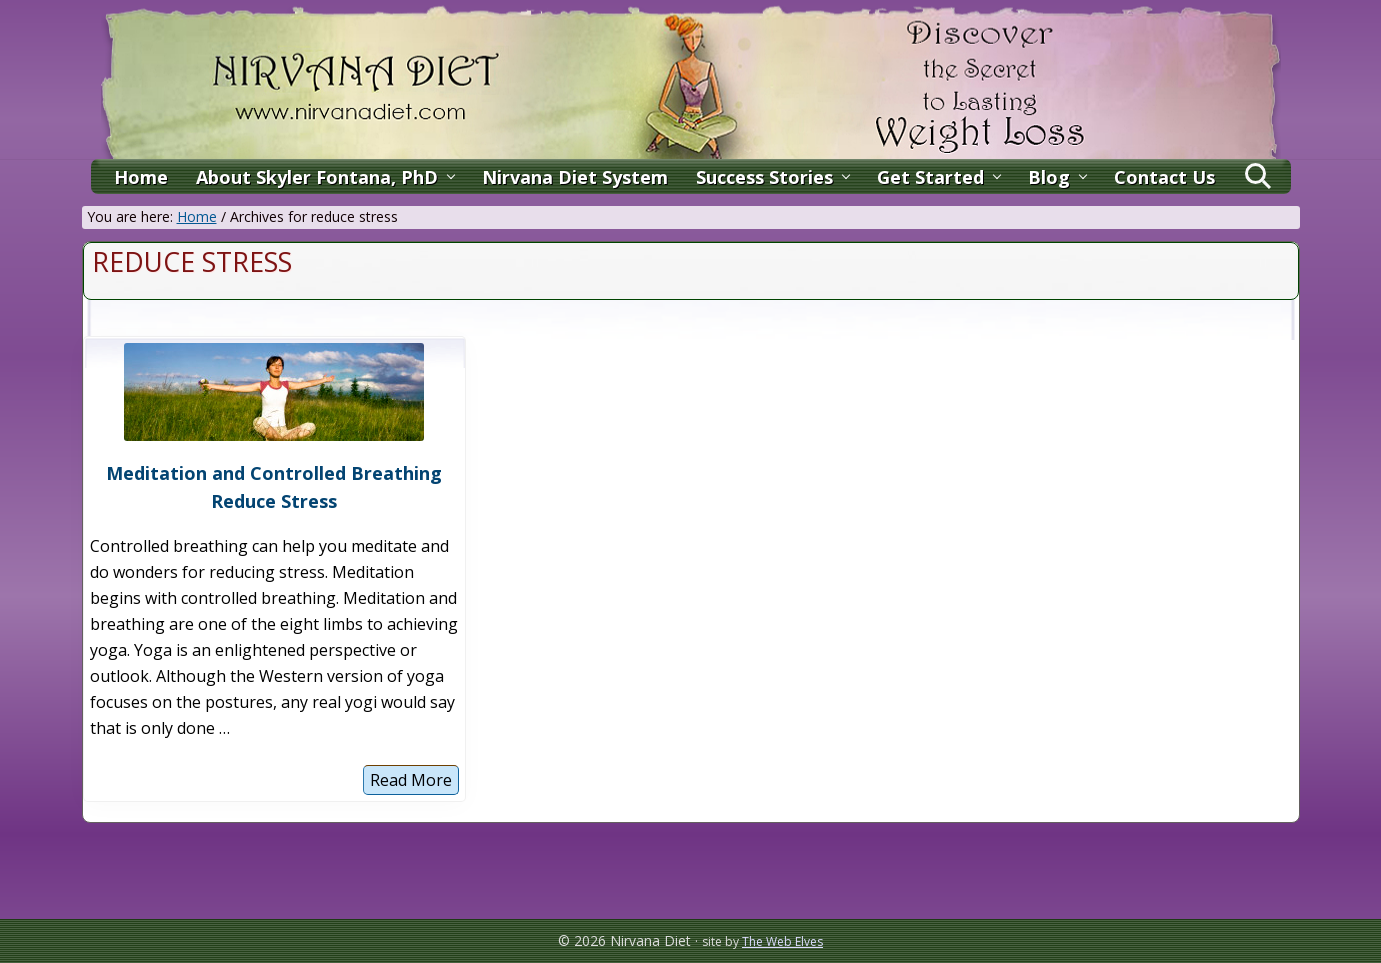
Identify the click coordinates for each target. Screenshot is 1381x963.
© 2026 (582, 940)
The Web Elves (782, 941)
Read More (411, 782)
